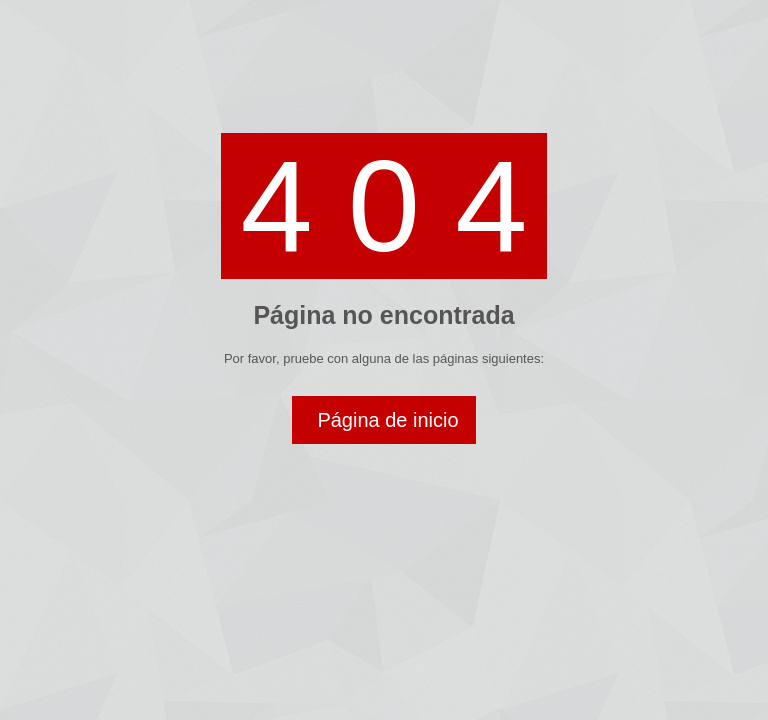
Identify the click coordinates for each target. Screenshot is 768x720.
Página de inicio (387, 420)
